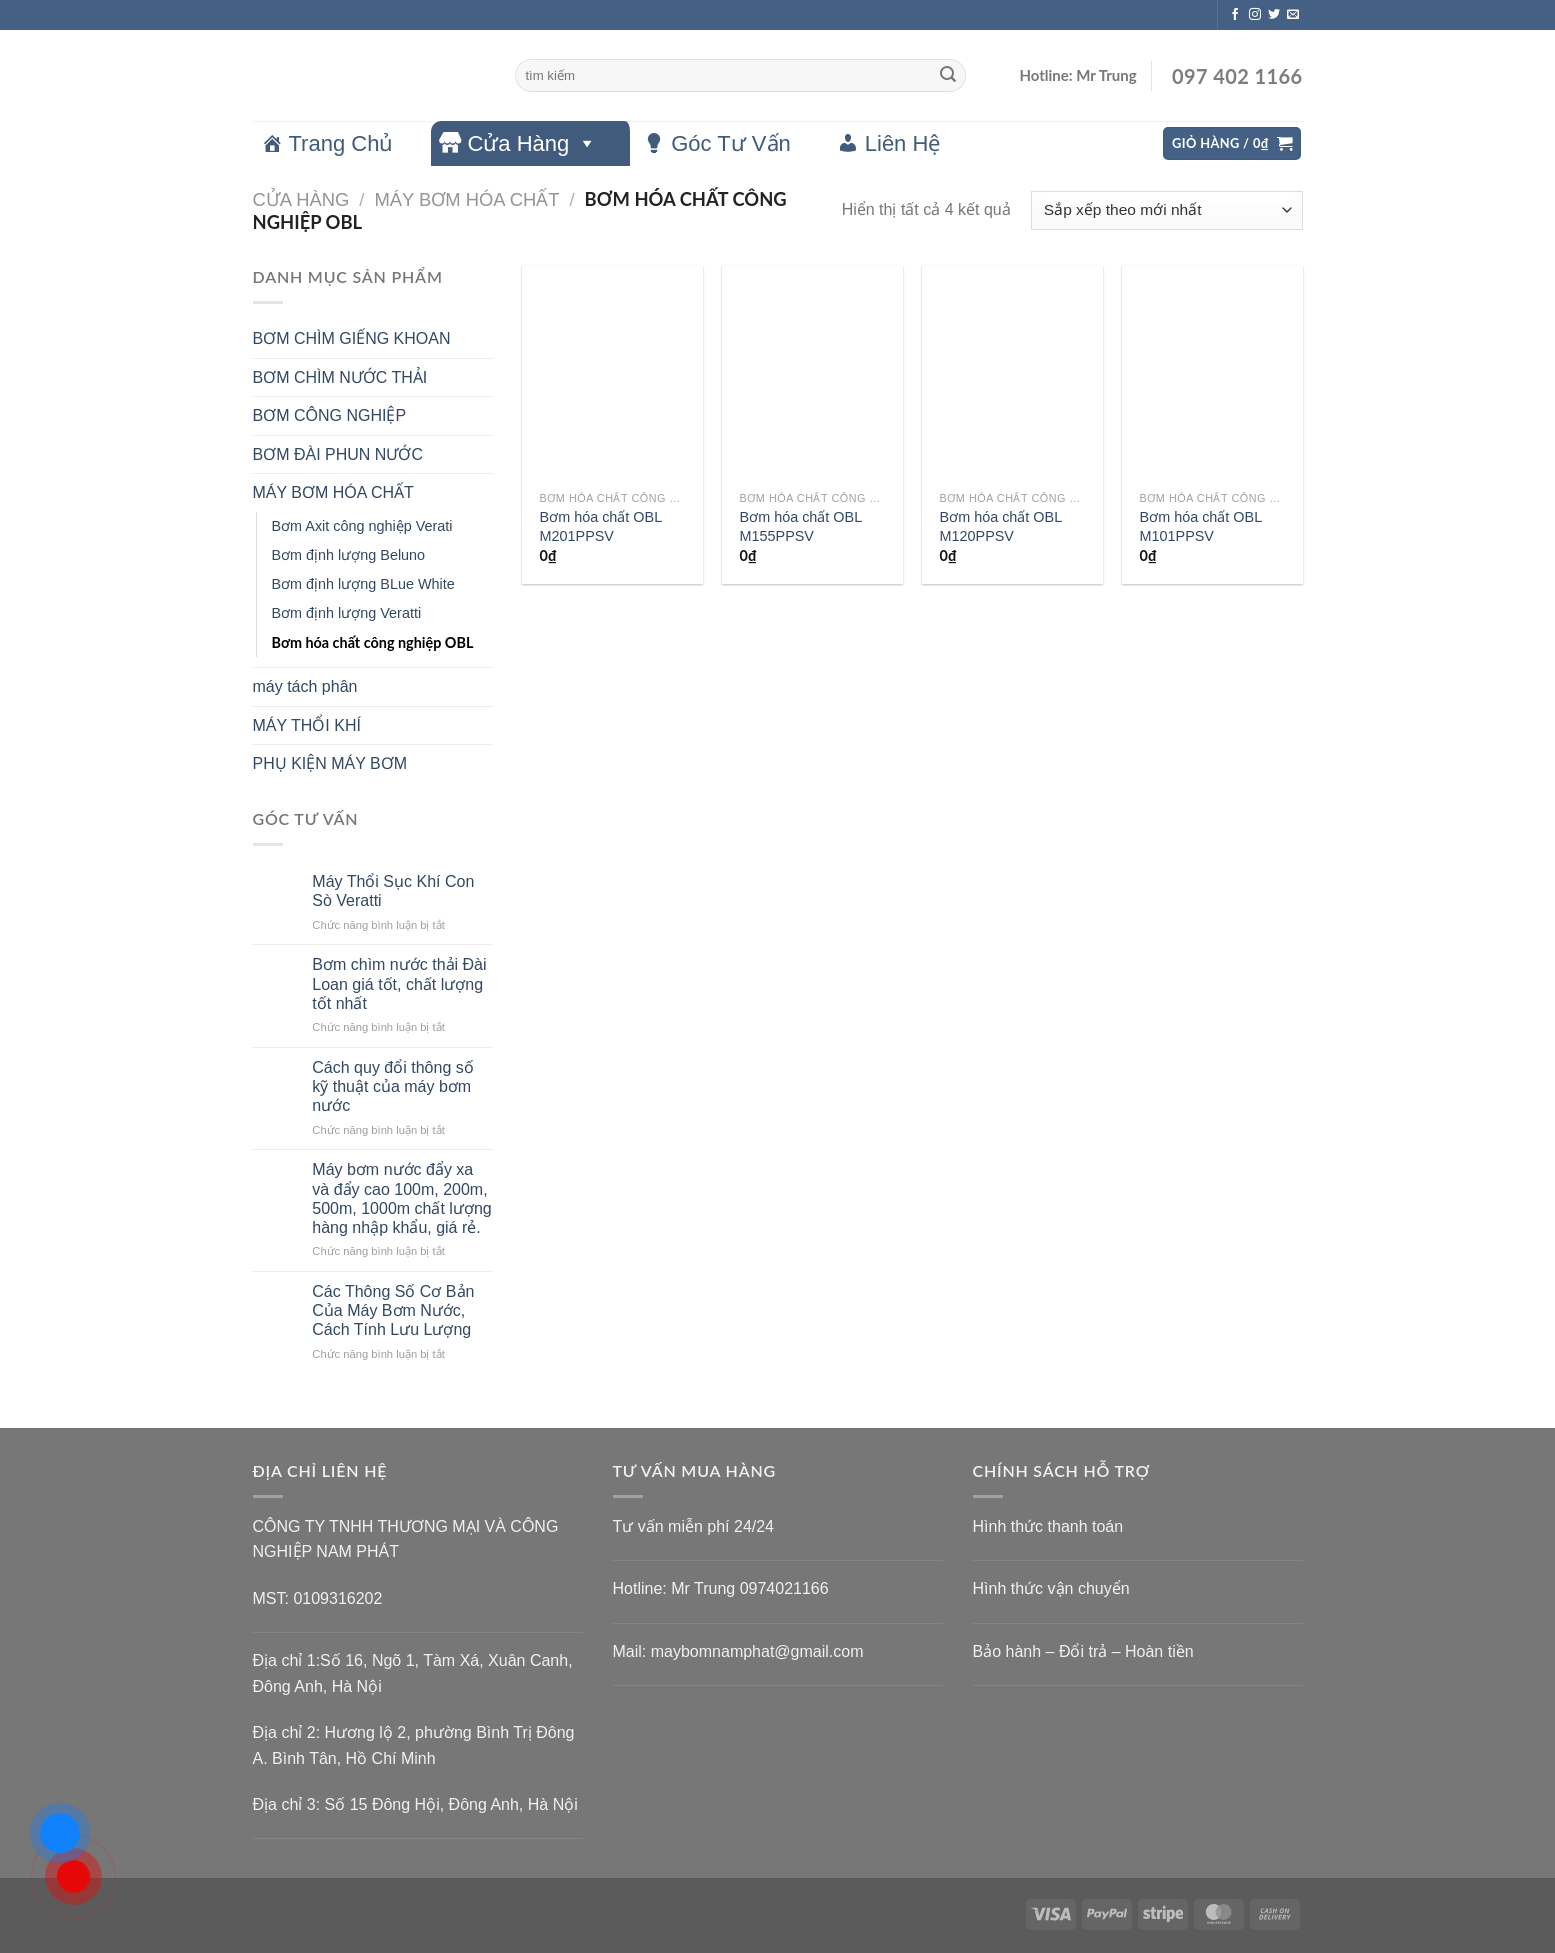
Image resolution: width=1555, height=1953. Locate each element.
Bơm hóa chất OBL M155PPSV (801, 526)
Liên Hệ (903, 143)
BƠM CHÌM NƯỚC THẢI (340, 377)
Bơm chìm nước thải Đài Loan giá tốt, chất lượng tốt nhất (399, 983)
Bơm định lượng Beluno (349, 555)
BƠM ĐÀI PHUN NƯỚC (338, 454)
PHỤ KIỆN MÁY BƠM (330, 763)
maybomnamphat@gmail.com (757, 1651)
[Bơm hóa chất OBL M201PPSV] (612, 373)
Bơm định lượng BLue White (363, 584)
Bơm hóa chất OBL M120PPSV (1001, 526)
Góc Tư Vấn (731, 143)
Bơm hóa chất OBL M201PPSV (601, 526)
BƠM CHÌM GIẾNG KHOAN (352, 338)
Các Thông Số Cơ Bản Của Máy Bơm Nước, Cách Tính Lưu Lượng (393, 1310)
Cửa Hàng (532, 143)
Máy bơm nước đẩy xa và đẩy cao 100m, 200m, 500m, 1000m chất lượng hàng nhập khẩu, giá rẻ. (401, 1198)
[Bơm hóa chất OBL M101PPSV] (1212, 373)
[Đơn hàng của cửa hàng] (1166, 210)
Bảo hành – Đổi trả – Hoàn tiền (1083, 1651)
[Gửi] (948, 76)
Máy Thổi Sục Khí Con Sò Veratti (393, 891)
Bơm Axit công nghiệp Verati (362, 526)
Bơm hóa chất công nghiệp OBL (373, 642)
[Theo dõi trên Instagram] (1255, 15)
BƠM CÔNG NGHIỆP (330, 415)
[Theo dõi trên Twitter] (1274, 15)
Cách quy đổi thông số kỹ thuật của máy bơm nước (392, 1086)
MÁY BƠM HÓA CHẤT (466, 199)
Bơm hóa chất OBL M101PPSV (1201, 526)
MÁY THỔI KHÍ (307, 725)
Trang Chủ (341, 143)
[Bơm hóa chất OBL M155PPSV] (812, 373)
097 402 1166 (1235, 76)
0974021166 (784, 1588)
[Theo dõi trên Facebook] (1235, 15)
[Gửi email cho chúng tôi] (1293, 15)
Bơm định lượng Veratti (347, 613)
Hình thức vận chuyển (1051, 1588)
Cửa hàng (301, 199)
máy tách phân (305, 686)
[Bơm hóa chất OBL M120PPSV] (1012, 373)
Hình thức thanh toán (1048, 1526)
